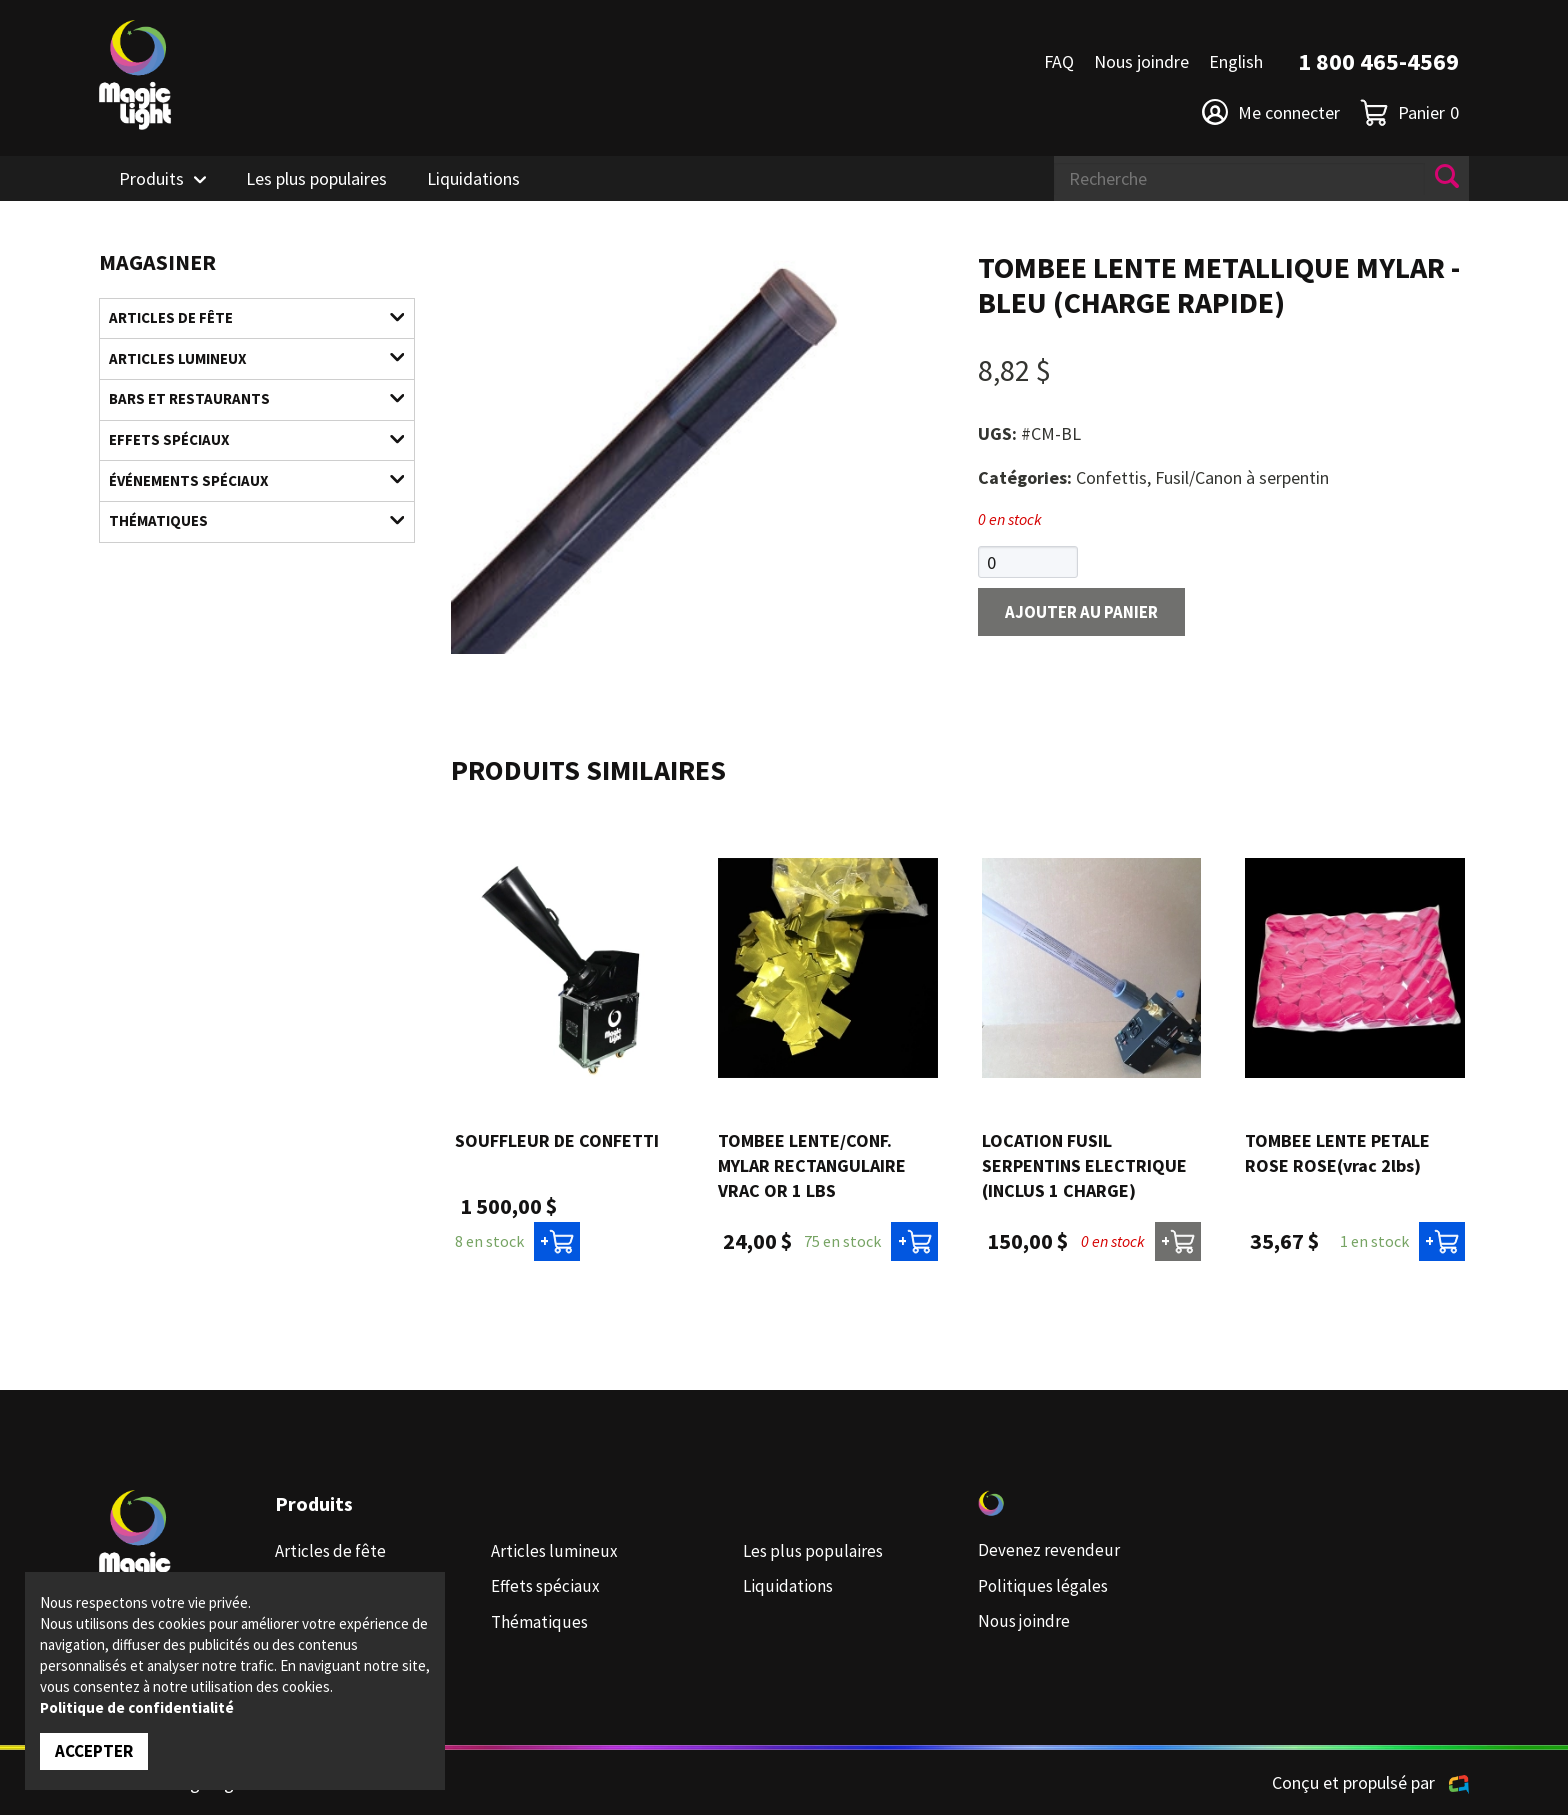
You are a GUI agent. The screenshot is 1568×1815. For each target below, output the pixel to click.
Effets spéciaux (244, 449)
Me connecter (1271, 112)
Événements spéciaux (244, 492)
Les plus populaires (316, 178)
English (1236, 61)
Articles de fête (244, 319)
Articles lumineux (244, 362)
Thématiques (244, 536)
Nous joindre (1141, 61)
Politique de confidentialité (137, 1706)
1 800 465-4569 (1378, 61)
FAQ (1059, 61)
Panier (1409, 112)
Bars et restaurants (244, 405)
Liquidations (473, 178)
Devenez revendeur (1049, 1551)
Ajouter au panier (1088, 614)
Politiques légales (1044, 1586)
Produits (151, 178)
